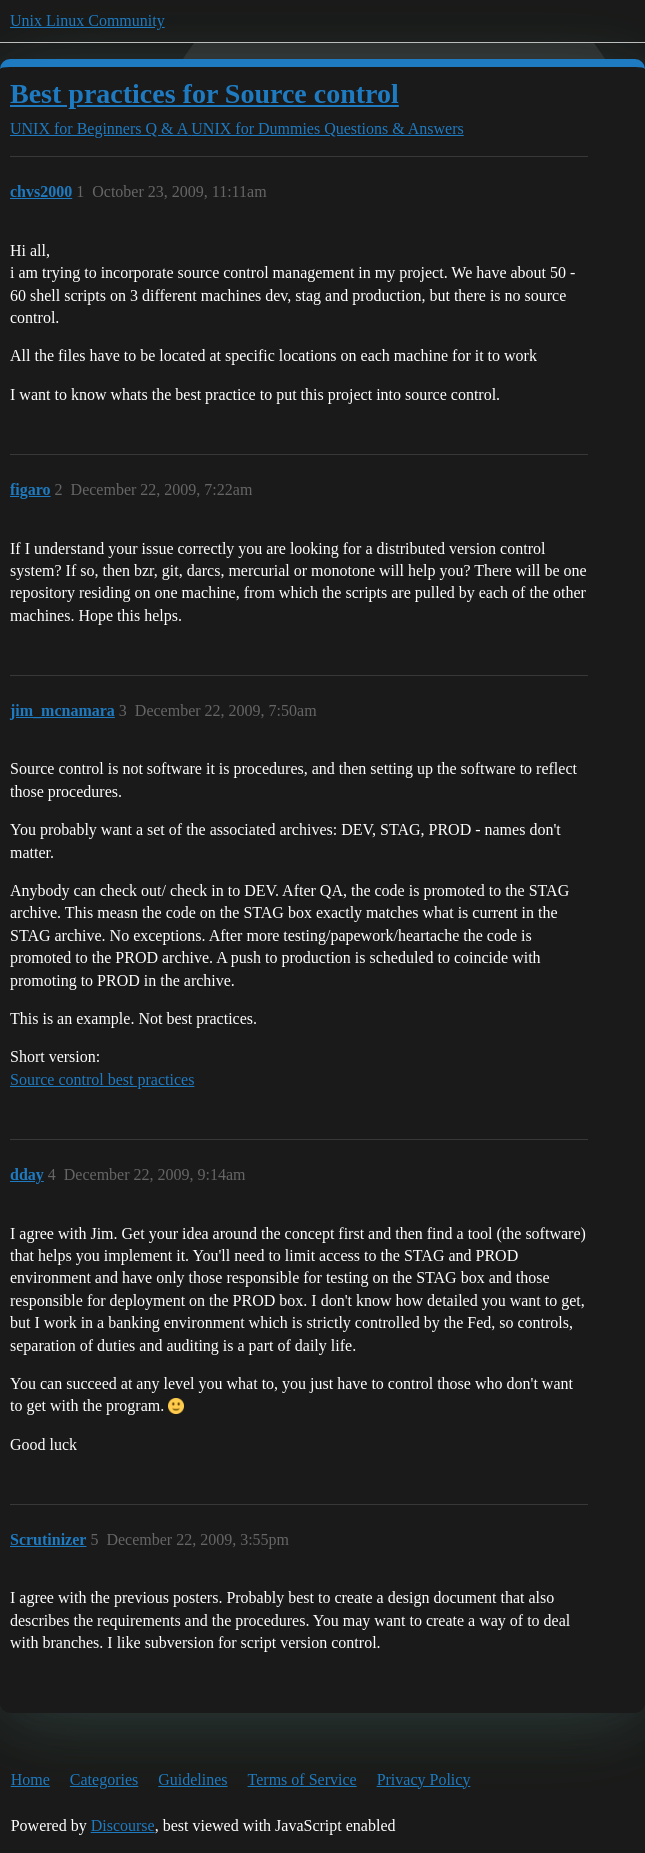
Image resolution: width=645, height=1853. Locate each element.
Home (30, 1779)
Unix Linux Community (87, 20)
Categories (104, 1779)
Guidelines (192, 1779)
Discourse (123, 1825)
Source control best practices (102, 1079)
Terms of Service (302, 1779)
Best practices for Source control (204, 93)
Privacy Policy (424, 1779)
